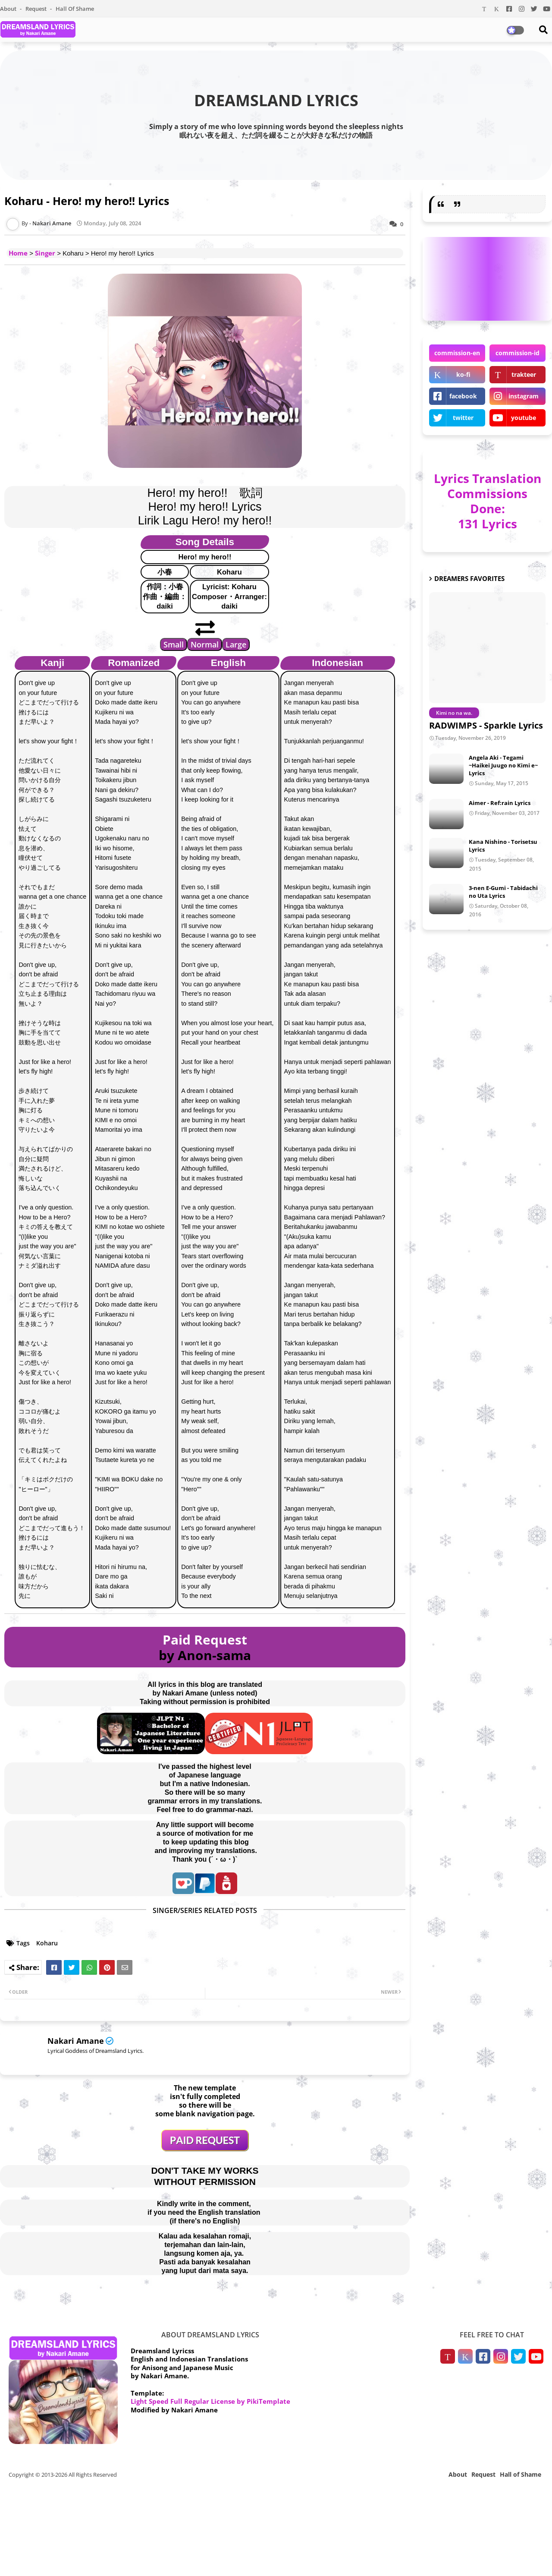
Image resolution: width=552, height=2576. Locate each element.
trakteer (523, 374)
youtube (523, 418)
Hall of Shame (75, 9)
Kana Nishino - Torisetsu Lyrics (503, 845)
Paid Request (205, 1639)
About (9, 9)
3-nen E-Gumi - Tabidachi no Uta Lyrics (503, 892)
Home (18, 253)
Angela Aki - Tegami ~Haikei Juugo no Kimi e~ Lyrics (503, 765)
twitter (463, 418)
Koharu (47, 1943)
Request (36, 9)
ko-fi (463, 374)
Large (236, 644)
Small (173, 644)
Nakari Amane (75, 2041)
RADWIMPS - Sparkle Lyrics (486, 725)
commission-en (457, 353)
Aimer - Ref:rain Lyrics (499, 803)
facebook (463, 396)
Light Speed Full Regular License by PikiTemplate (210, 2401)
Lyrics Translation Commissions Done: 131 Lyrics (487, 501)
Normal (205, 644)
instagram (523, 396)
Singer (45, 253)
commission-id (517, 353)
